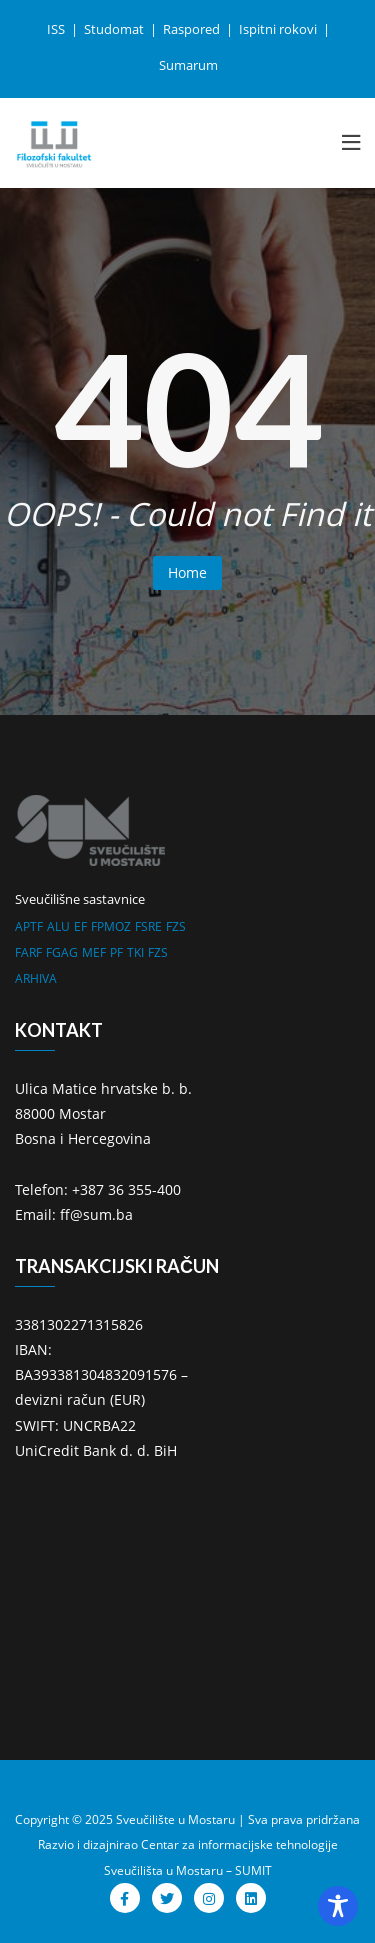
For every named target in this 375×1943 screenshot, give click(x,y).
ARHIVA (36, 978)
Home (187, 572)
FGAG (62, 952)
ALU (58, 926)
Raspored (193, 29)
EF (80, 926)
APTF (29, 926)
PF (116, 952)
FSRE (148, 926)
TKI (135, 952)
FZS (176, 926)
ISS (57, 29)
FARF (28, 952)
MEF (94, 952)
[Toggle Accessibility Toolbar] (338, 1906)
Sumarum (188, 65)
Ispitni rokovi (279, 29)
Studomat (115, 29)
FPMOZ (111, 926)
